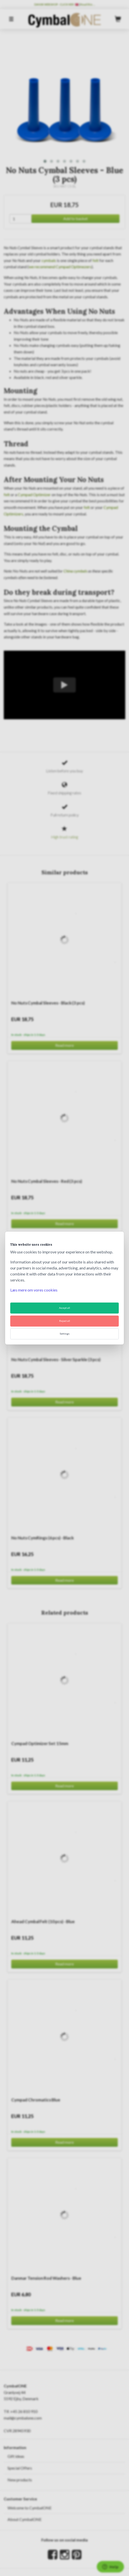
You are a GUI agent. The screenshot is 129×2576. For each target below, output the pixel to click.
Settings (65, 1333)
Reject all (64, 1320)
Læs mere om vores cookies (34, 1289)
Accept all (64, 1307)
